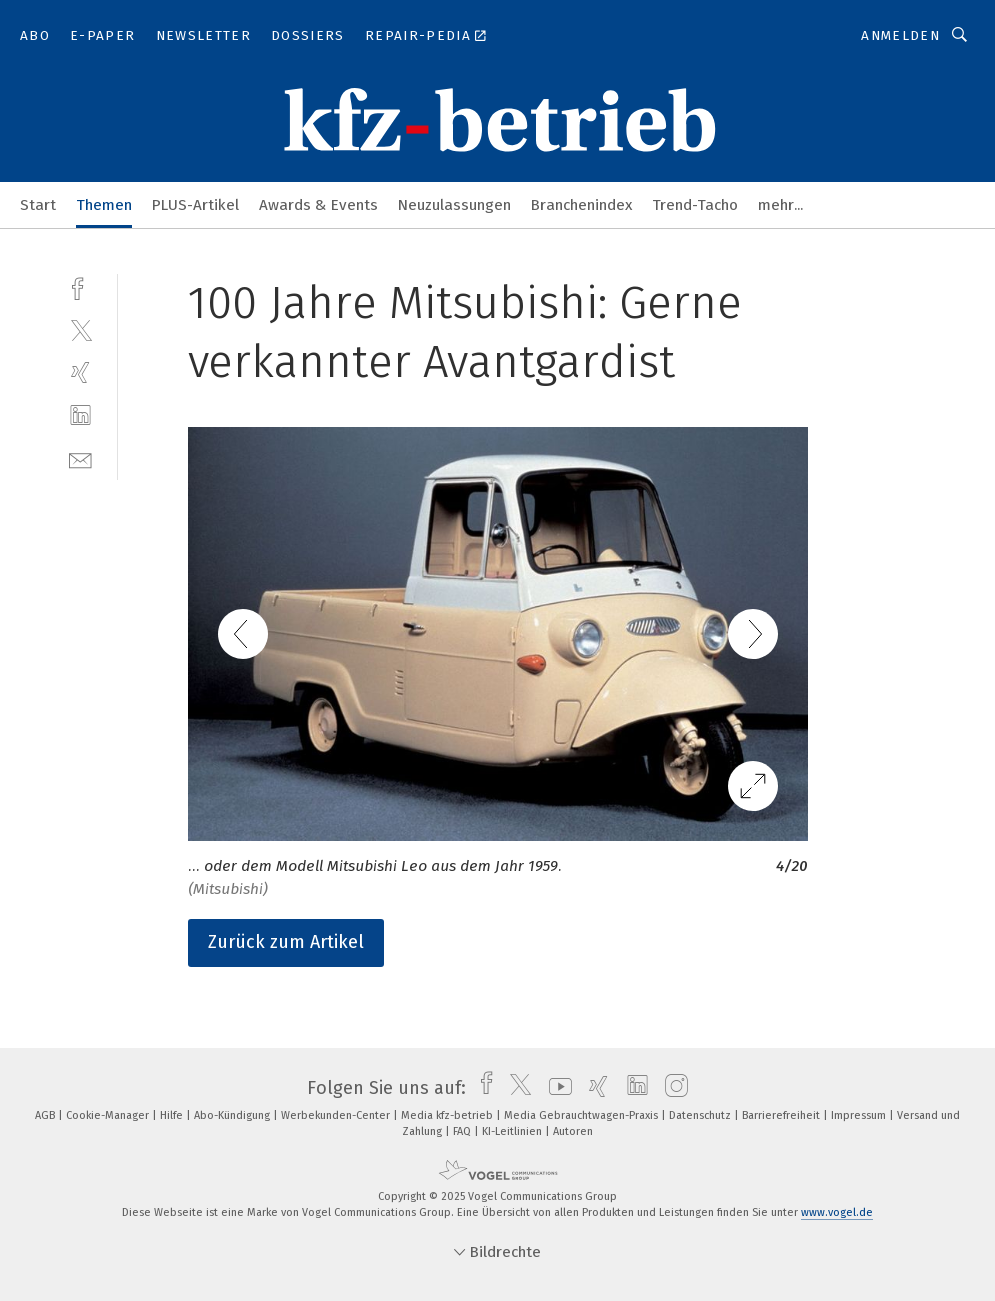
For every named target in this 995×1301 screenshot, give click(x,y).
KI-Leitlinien (513, 1131)
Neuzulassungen (454, 205)
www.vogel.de (837, 1212)
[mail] (80, 458)
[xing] (80, 372)
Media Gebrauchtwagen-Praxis (582, 1115)
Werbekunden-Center (337, 1115)
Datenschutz (701, 1115)
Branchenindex (581, 205)
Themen (104, 205)
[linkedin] (80, 415)
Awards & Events (318, 205)
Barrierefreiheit (782, 1115)
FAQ (463, 1131)
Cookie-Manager (109, 1115)
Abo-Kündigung (233, 1115)
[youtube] (555, 1088)
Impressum (860, 1115)
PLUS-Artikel (195, 205)
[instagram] (671, 1088)
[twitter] (80, 329)
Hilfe (173, 1115)
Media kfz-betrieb (448, 1115)
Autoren (573, 1131)
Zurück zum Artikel (286, 942)
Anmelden (900, 35)
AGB (46, 1115)
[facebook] (80, 286)
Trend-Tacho (695, 205)
